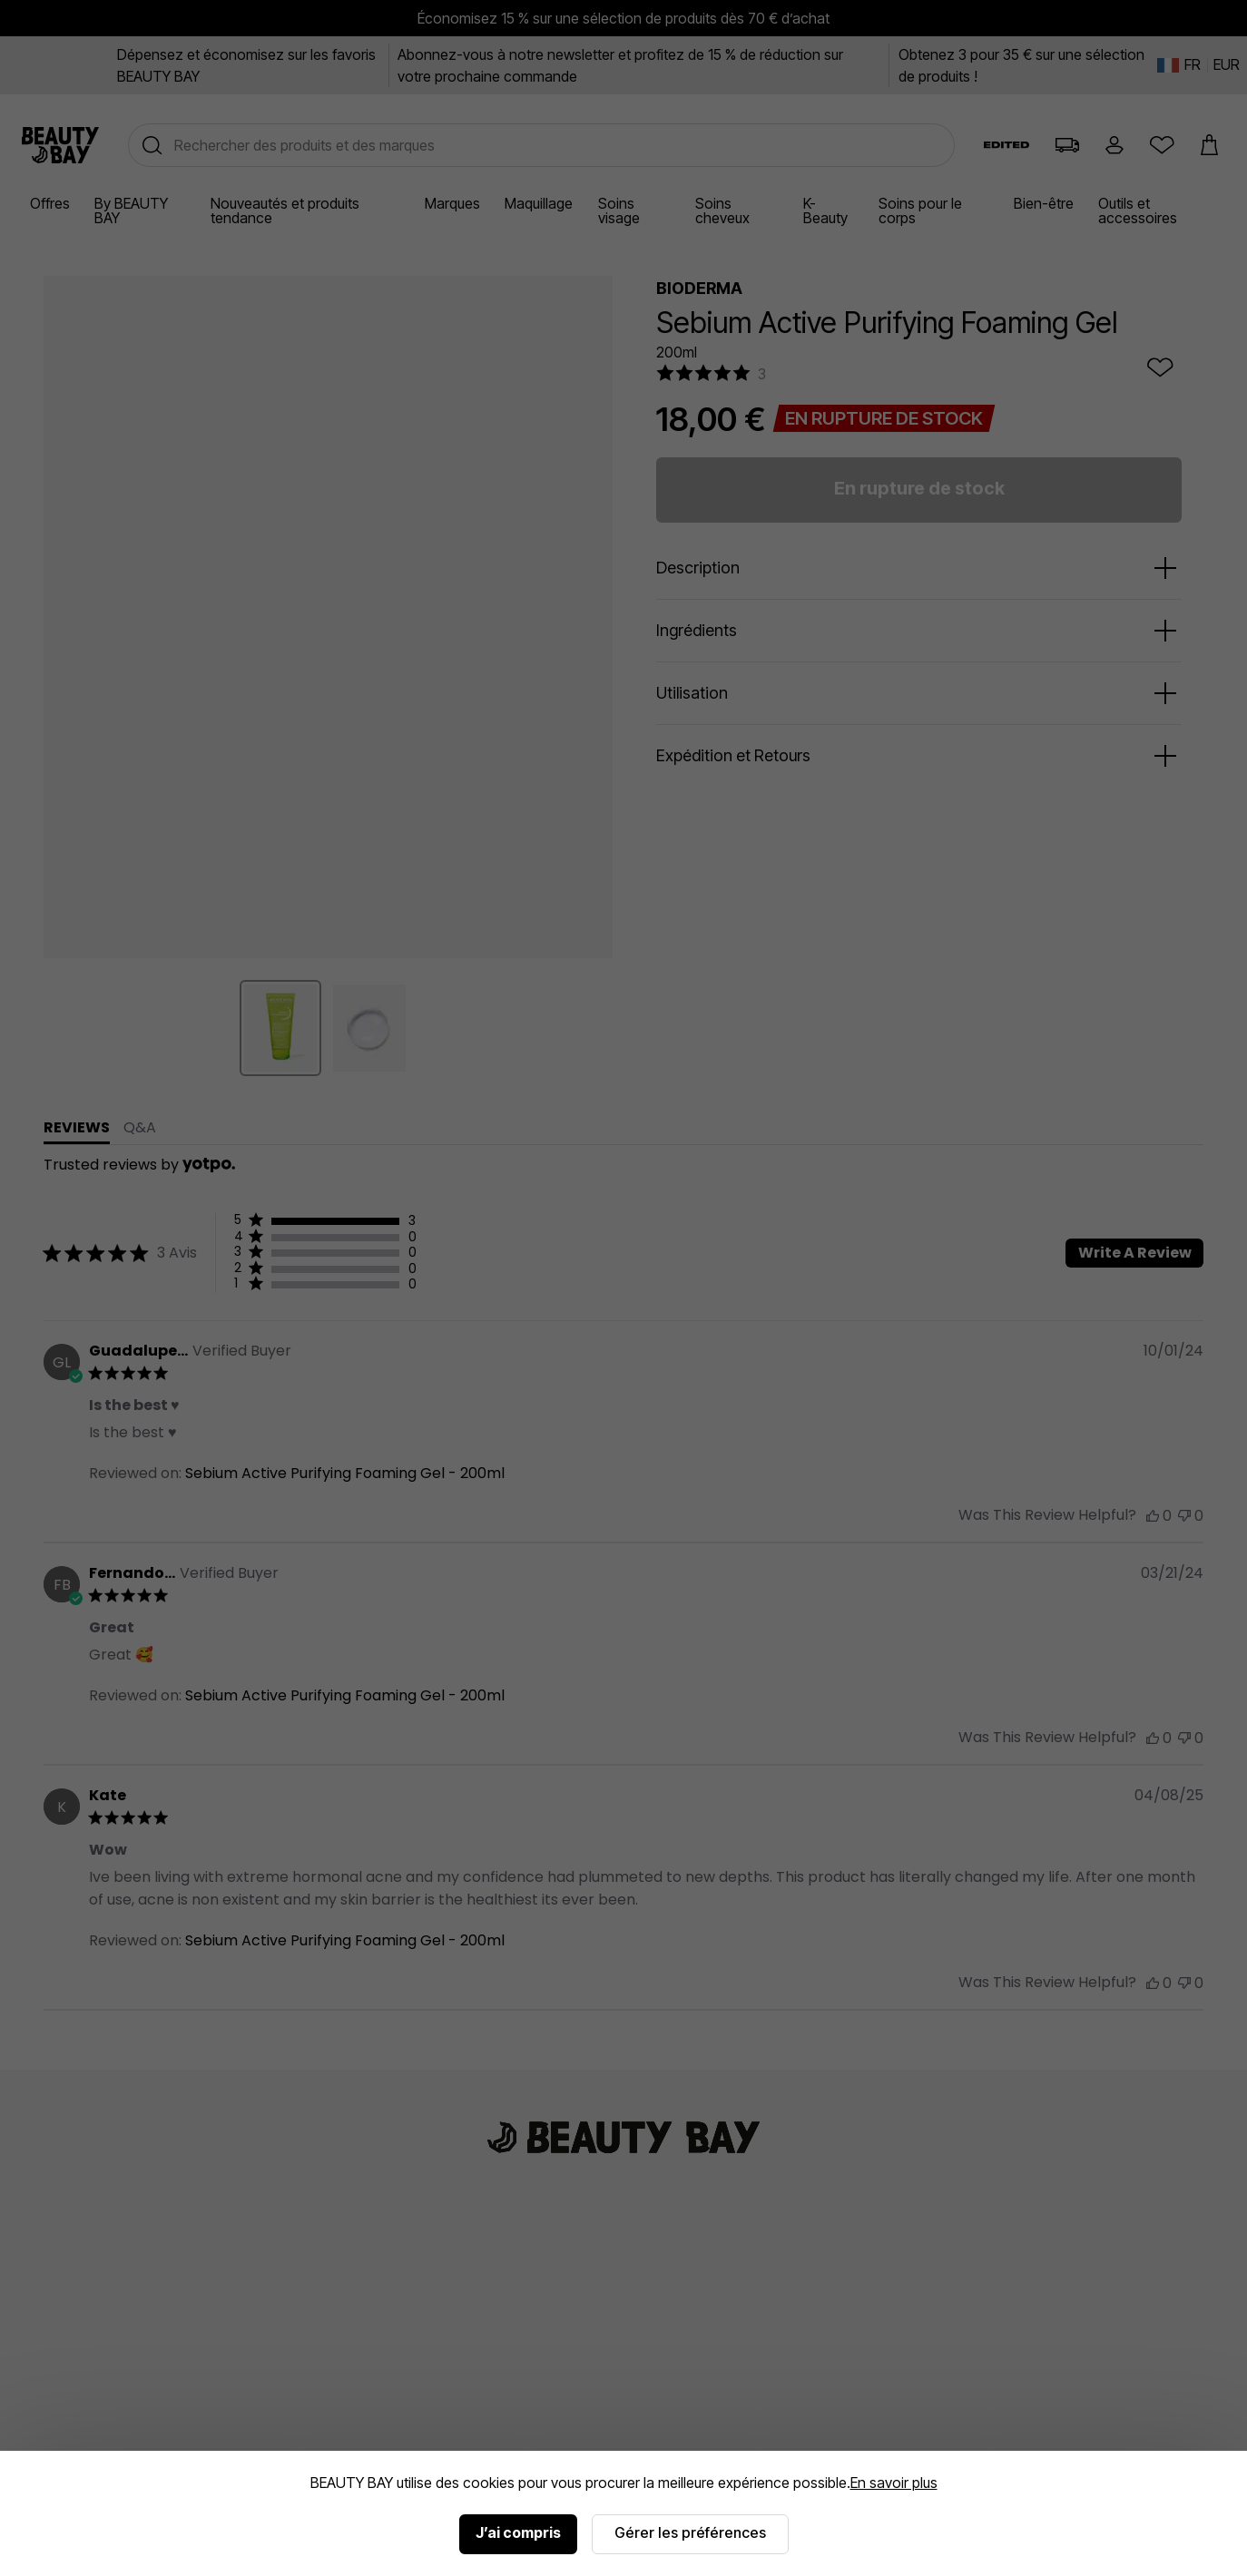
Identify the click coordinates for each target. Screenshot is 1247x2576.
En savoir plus (894, 2482)
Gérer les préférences (690, 2532)
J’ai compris (518, 2532)
